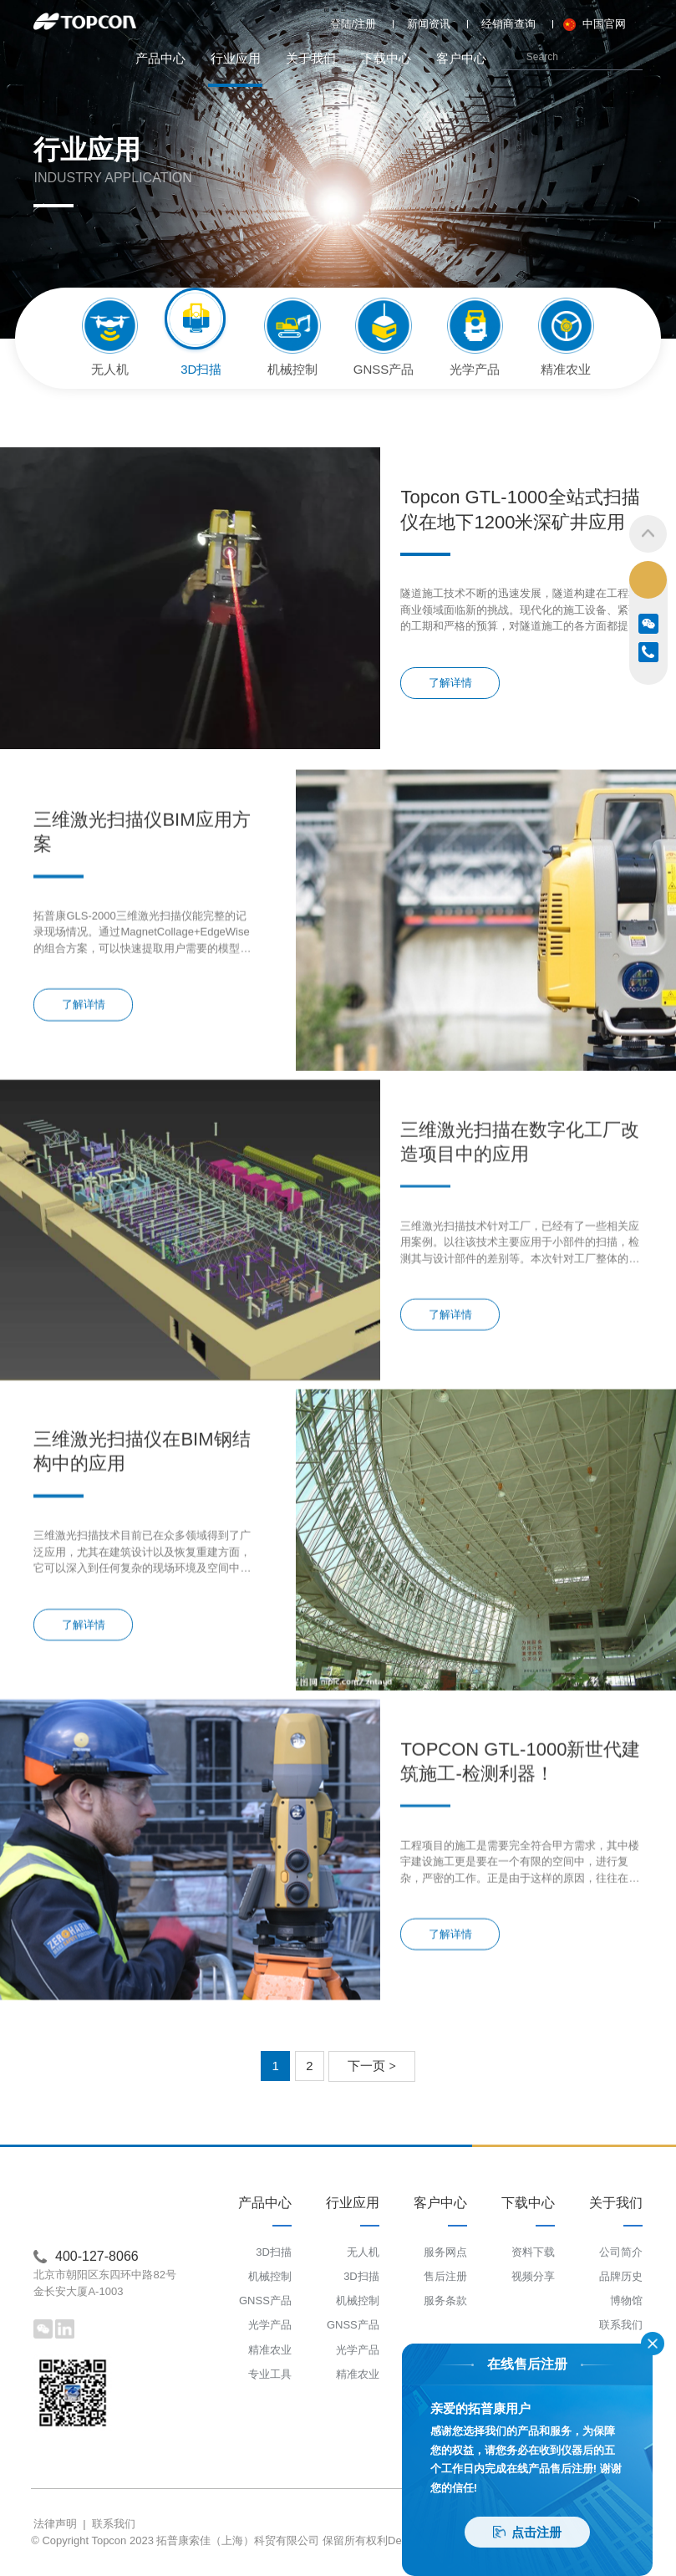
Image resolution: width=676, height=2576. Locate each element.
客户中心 (461, 58)
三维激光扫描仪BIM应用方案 (141, 986)
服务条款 (445, 2300)
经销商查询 (508, 24)
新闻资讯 (428, 24)
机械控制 (270, 2276)
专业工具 (270, 2374)
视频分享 (533, 2276)
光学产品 (270, 2324)
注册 (365, 24)
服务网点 (445, 2252)
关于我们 (311, 58)
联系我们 (621, 2324)
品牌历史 (621, 2276)
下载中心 (386, 58)
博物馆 (626, 2300)
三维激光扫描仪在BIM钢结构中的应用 (141, 1606)
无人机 (363, 2252)
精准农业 (270, 2350)
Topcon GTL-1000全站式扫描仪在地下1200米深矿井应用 (519, 509)
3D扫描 (274, 2252)
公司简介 (621, 2252)
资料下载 (533, 2252)
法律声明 (55, 2523)
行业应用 (235, 69)
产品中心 (160, 58)
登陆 (341, 24)
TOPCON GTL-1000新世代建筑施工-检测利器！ (520, 1916)
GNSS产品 (265, 2300)
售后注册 (445, 2276)
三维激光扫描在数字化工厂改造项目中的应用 (519, 1296)
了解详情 (450, 682)
